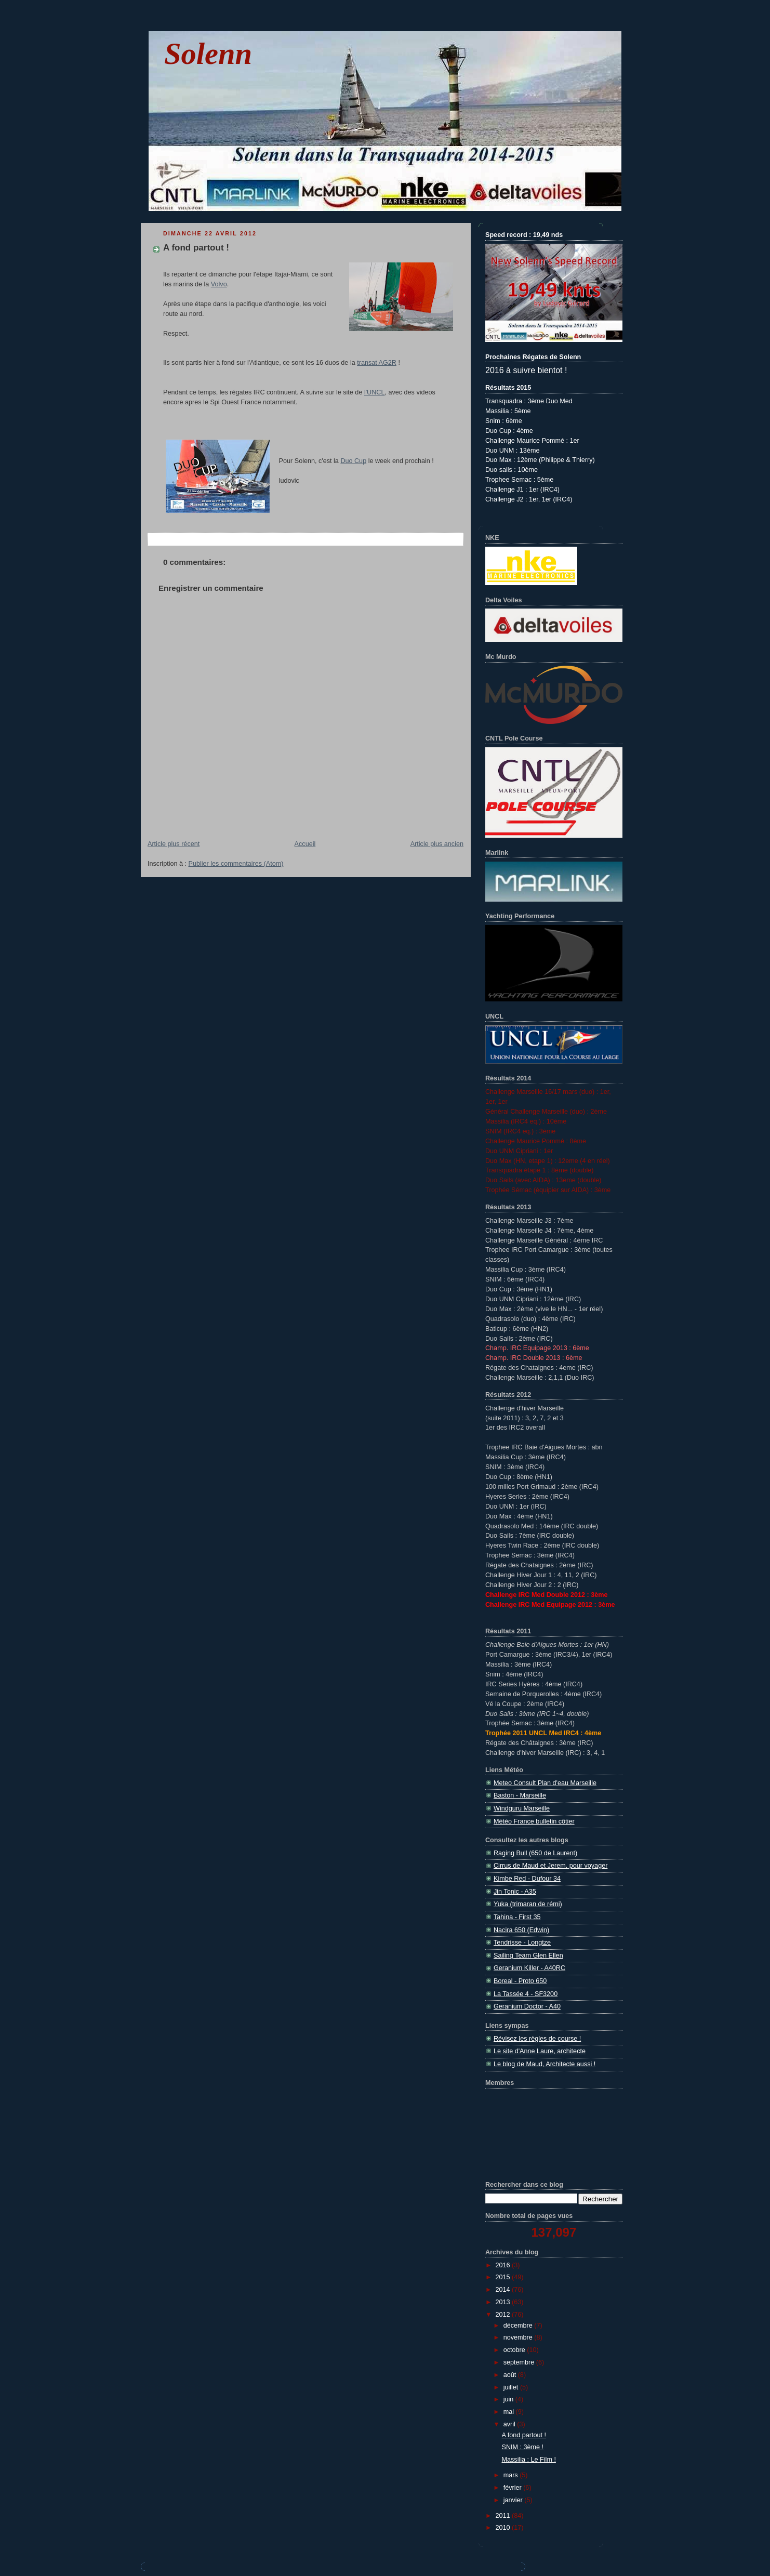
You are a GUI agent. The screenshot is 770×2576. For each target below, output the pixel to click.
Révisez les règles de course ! (537, 2038)
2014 (504, 2289)
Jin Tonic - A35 (515, 1891)
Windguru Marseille (522, 1808)
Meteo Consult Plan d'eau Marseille (545, 1783)
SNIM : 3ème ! (523, 2447)
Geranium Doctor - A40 (527, 2006)
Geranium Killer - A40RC (529, 1968)
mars (511, 2475)
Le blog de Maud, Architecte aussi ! (544, 2064)
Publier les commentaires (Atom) (236, 863)
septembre (519, 2362)
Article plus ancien (436, 844)
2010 (504, 2527)
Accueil (305, 844)
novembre (519, 2337)
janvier (514, 2500)
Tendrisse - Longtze (522, 1942)
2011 (504, 2515)
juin (509, 2399)
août (510, 2375)
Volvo (219, 284)
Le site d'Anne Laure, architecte (540, 2051)
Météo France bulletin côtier (534, 1821)
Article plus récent (174, 844)
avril (510, 2424)
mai (509, 2411)
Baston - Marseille (520, 1795)
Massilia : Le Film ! (529, 2459)
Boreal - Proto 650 (520, 1981)
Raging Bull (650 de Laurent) (535, 1853)
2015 (504, 2277)
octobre (515, 2350)
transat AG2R (376, 362)
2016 (504, 2265)
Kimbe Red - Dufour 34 (527, 1878)
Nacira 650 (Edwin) (521, 1930)
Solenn (208, 54)
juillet (511, 2387)
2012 (504, 2314)
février (513, 2487)
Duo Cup (353, 461)
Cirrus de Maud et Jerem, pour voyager (550, 1865)
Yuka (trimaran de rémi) (528, 1904)
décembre (519, 2325)
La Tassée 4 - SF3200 (525, 1994)
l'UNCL (374, 392)
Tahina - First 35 (517, 1917)
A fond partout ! (196, 248)
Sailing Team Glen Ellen (528, 1955)
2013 (504, 2302)
